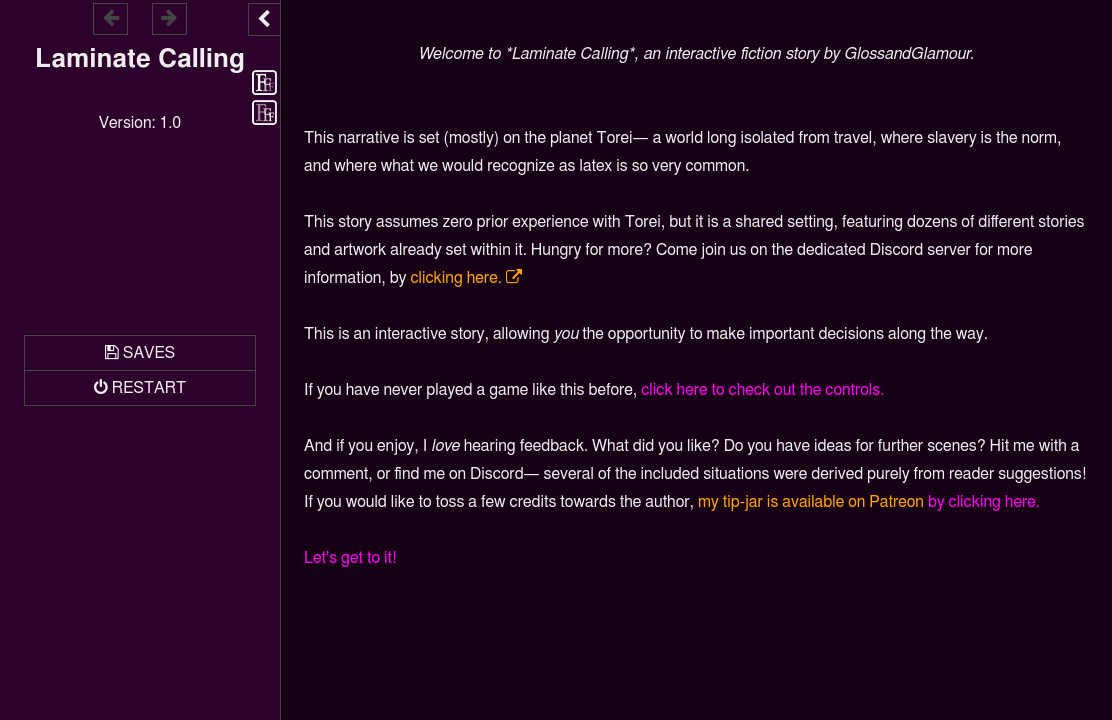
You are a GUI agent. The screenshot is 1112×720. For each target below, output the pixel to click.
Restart (149, 388)
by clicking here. (984, 502)
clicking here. (455, 278)
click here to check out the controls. (762, 390)
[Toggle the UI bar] (264, 19)
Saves (149, 353)
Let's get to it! (350, 558)
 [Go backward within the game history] (111, 17)
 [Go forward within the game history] (169, 17)
